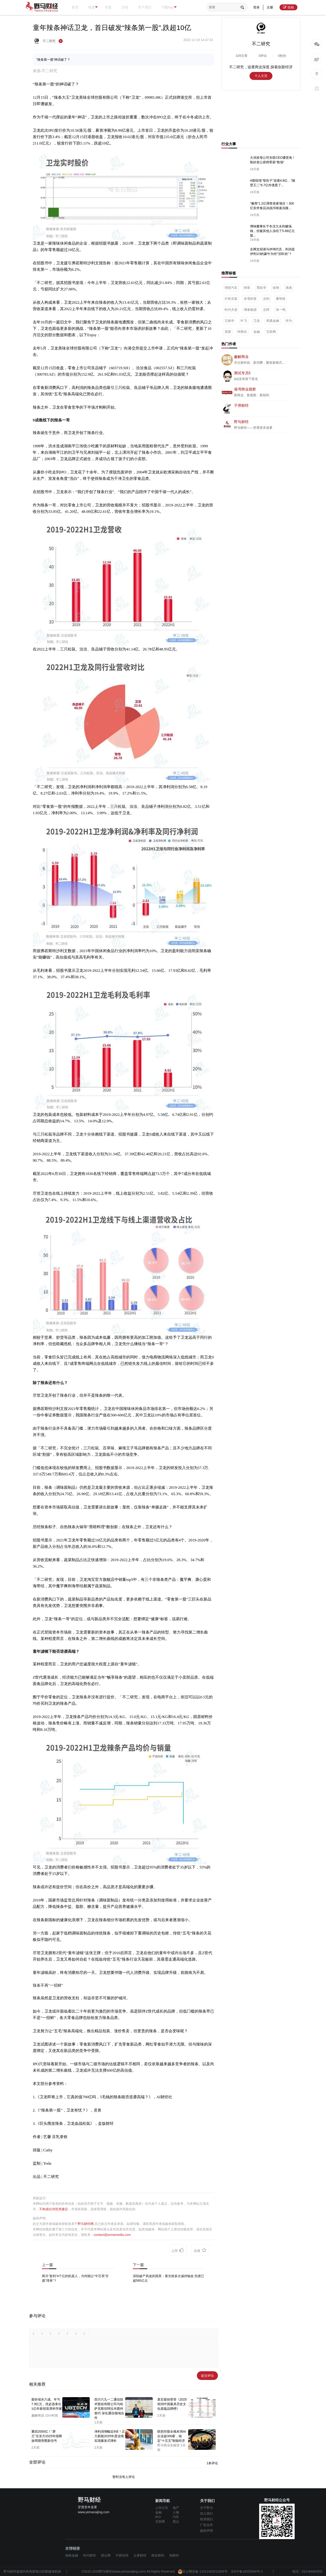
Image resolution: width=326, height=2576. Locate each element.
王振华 (229, 320)
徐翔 (276, 288)
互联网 (271, 331)
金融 (256, 331)
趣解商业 (241, 357)
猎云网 (106, 2555)
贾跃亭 (261, 288)
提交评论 (207, 2375)
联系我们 (206, 2519)
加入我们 (206, 2513)
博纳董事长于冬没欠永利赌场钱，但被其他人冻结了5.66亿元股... (272, 230)
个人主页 (261, 76)
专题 (115, 7)
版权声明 (206, 2530)
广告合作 (206, 2525)
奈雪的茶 (250, 298)
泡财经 (174, 2555)
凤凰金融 (272, 320)
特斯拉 (242, 331)
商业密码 (157, 2555)
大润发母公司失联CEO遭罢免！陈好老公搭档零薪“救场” (272, 160)
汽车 (176, 2517)
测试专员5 (242, 373)
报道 (98, 7)
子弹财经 (241, 405)
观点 (176, 2521)
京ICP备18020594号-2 (247, 2571)
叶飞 (244, 320)
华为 (288, 320)
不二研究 (44, 41)
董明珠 (280, 298)
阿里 (247, 288)
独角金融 (71, 2555)
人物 (176, 2512)
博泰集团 (250, 309)
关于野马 (206, 2508)
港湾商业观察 (245, 389)
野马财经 (241, 422)
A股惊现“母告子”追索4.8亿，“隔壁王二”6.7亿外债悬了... (272, 183)
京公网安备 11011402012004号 (203, 2571)
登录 (256, 7)
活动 (134, 7)
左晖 (266, 309)
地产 (176, 2508)
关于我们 (157, 7)
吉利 (266, 298)
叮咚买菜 (231, 298)
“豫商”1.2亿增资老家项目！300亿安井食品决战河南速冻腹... (272, 206)
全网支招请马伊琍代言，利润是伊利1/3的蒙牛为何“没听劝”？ (272, 251)
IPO (158, 2517)
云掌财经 (139, 2555)
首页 (76, 7)
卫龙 (256, 320)
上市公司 (161, 2508)
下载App (186, 7)
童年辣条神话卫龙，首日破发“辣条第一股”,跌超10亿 (112, 27)
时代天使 (231, 309)
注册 (270, 7)
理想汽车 (231, 288)
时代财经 (89, 2555)
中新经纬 (122, 2555)
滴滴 (288, 288)
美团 (228, 331)
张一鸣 (280, 309)
